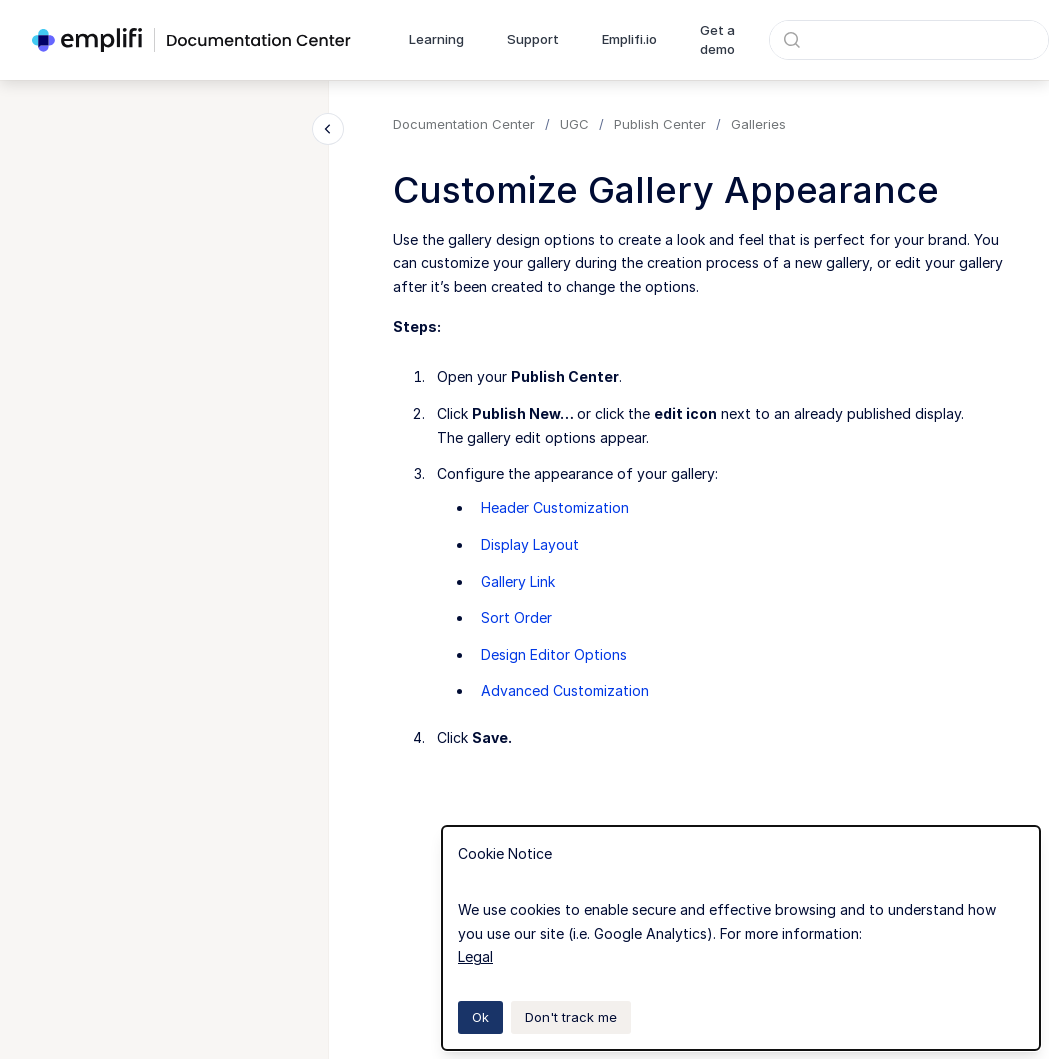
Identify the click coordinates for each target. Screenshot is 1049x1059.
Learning (436, 39)
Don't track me (571, 1017)
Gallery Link (518, 581)
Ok (480, 1017)
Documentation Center (464, 124)
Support (533, 39)
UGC (574, 124)
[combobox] (909, 40)
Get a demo (717, 40)
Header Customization (555, 507)
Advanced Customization (565, 690)
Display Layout (530, 544)
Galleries (758, 124)
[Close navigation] (328, 129)
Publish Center (660, 124)
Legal (475, 956)
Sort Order (516, 617)
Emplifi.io (629, 39)
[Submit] (792, 40)
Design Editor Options (554, 654)
